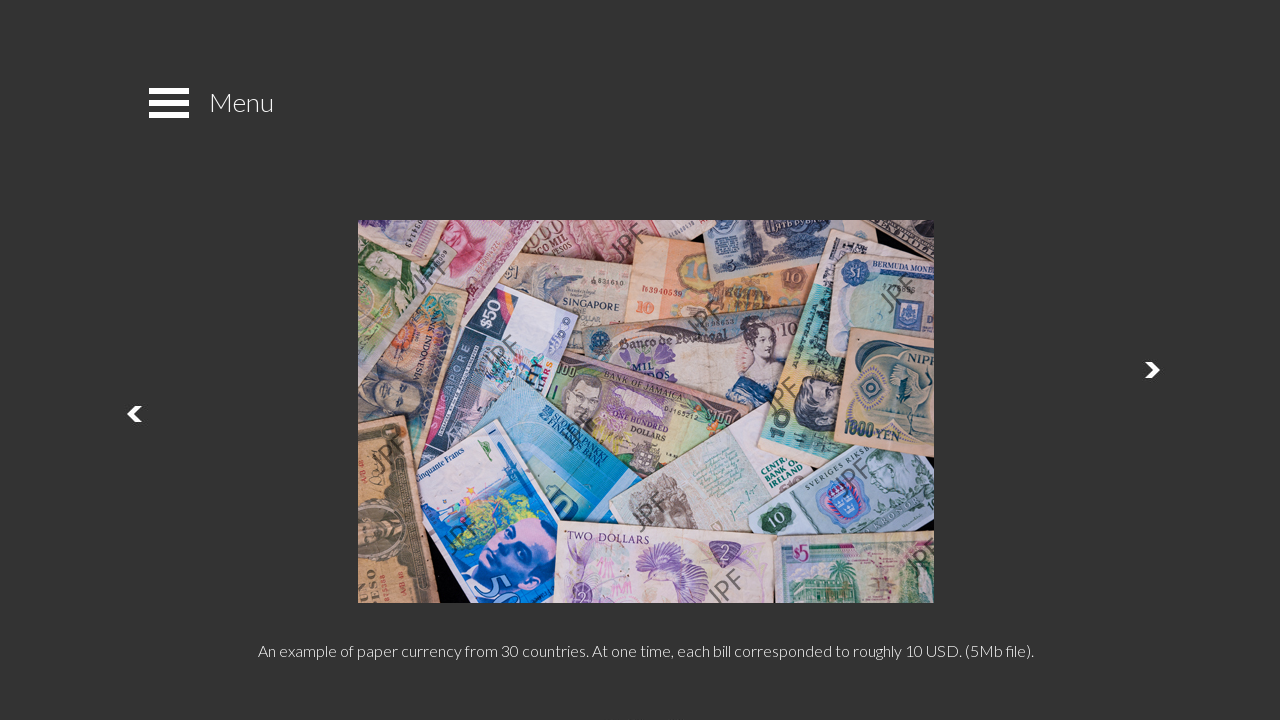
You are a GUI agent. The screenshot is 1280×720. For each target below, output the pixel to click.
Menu (241, 102)
